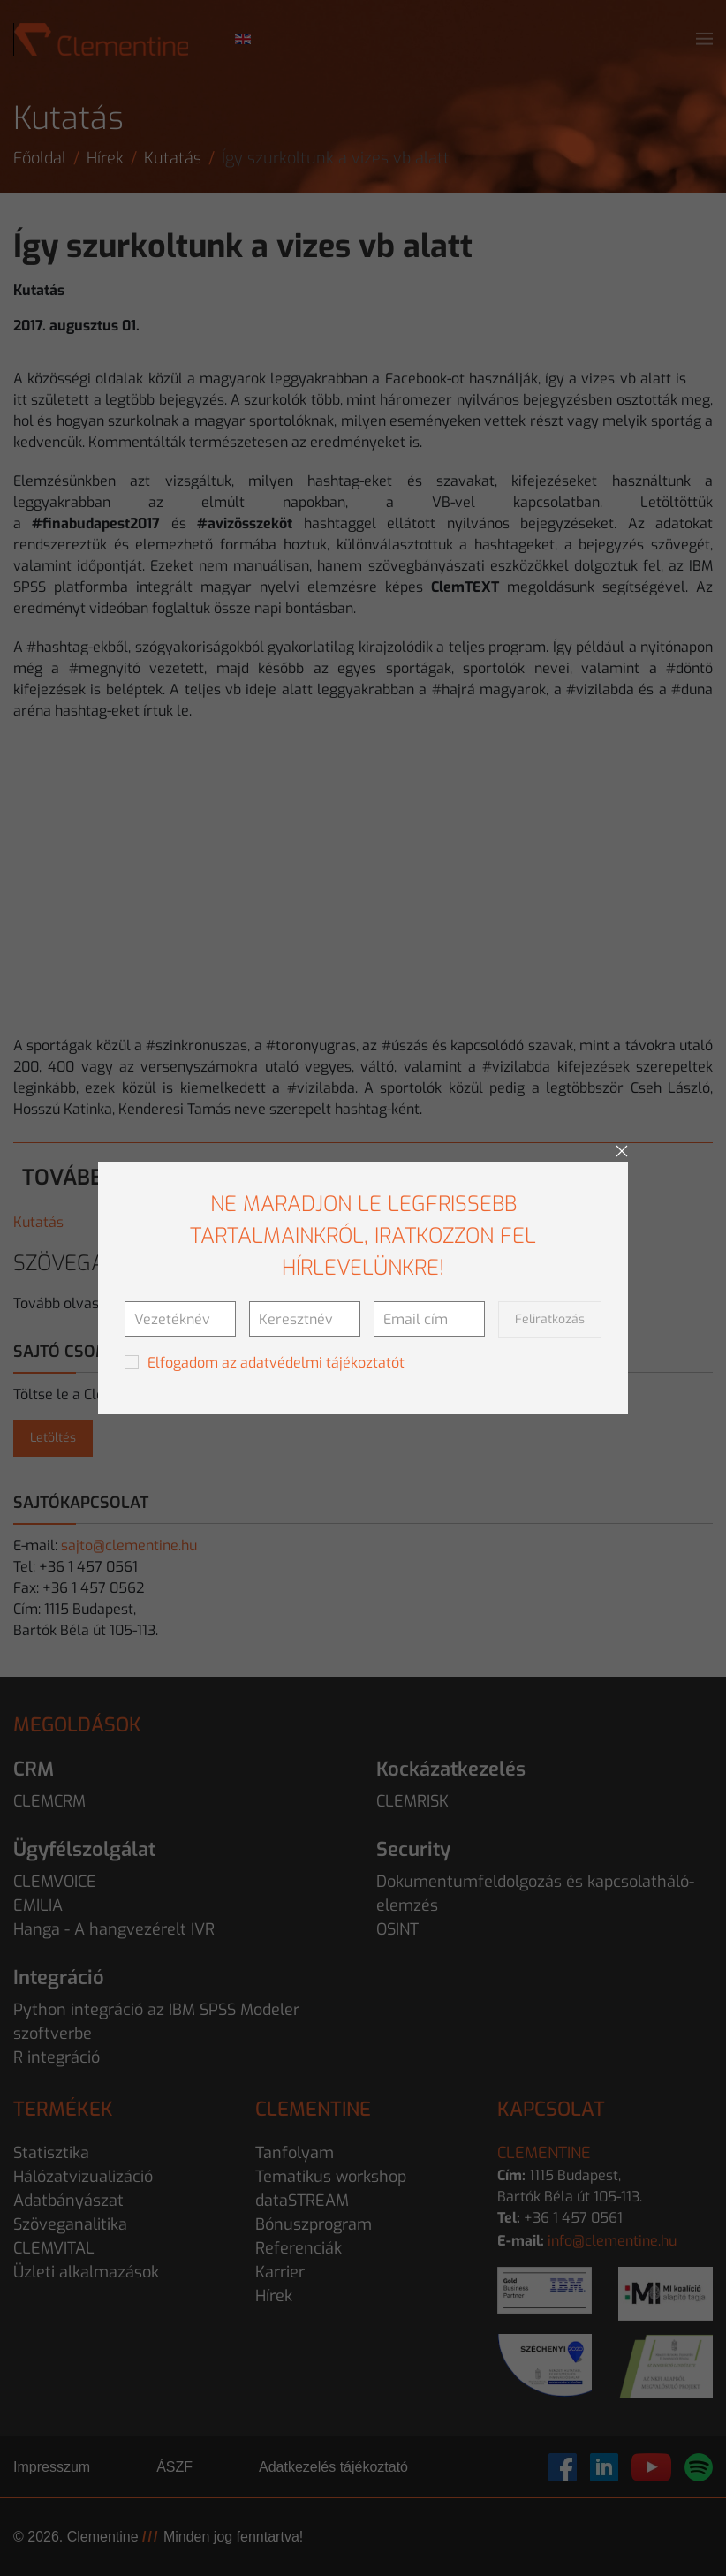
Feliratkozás (550, 1319)
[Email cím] (429, 1319)
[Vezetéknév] (180, 1319)
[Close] (621, 1151)
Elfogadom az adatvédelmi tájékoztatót (276, 1362)
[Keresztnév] (304, 1319)
